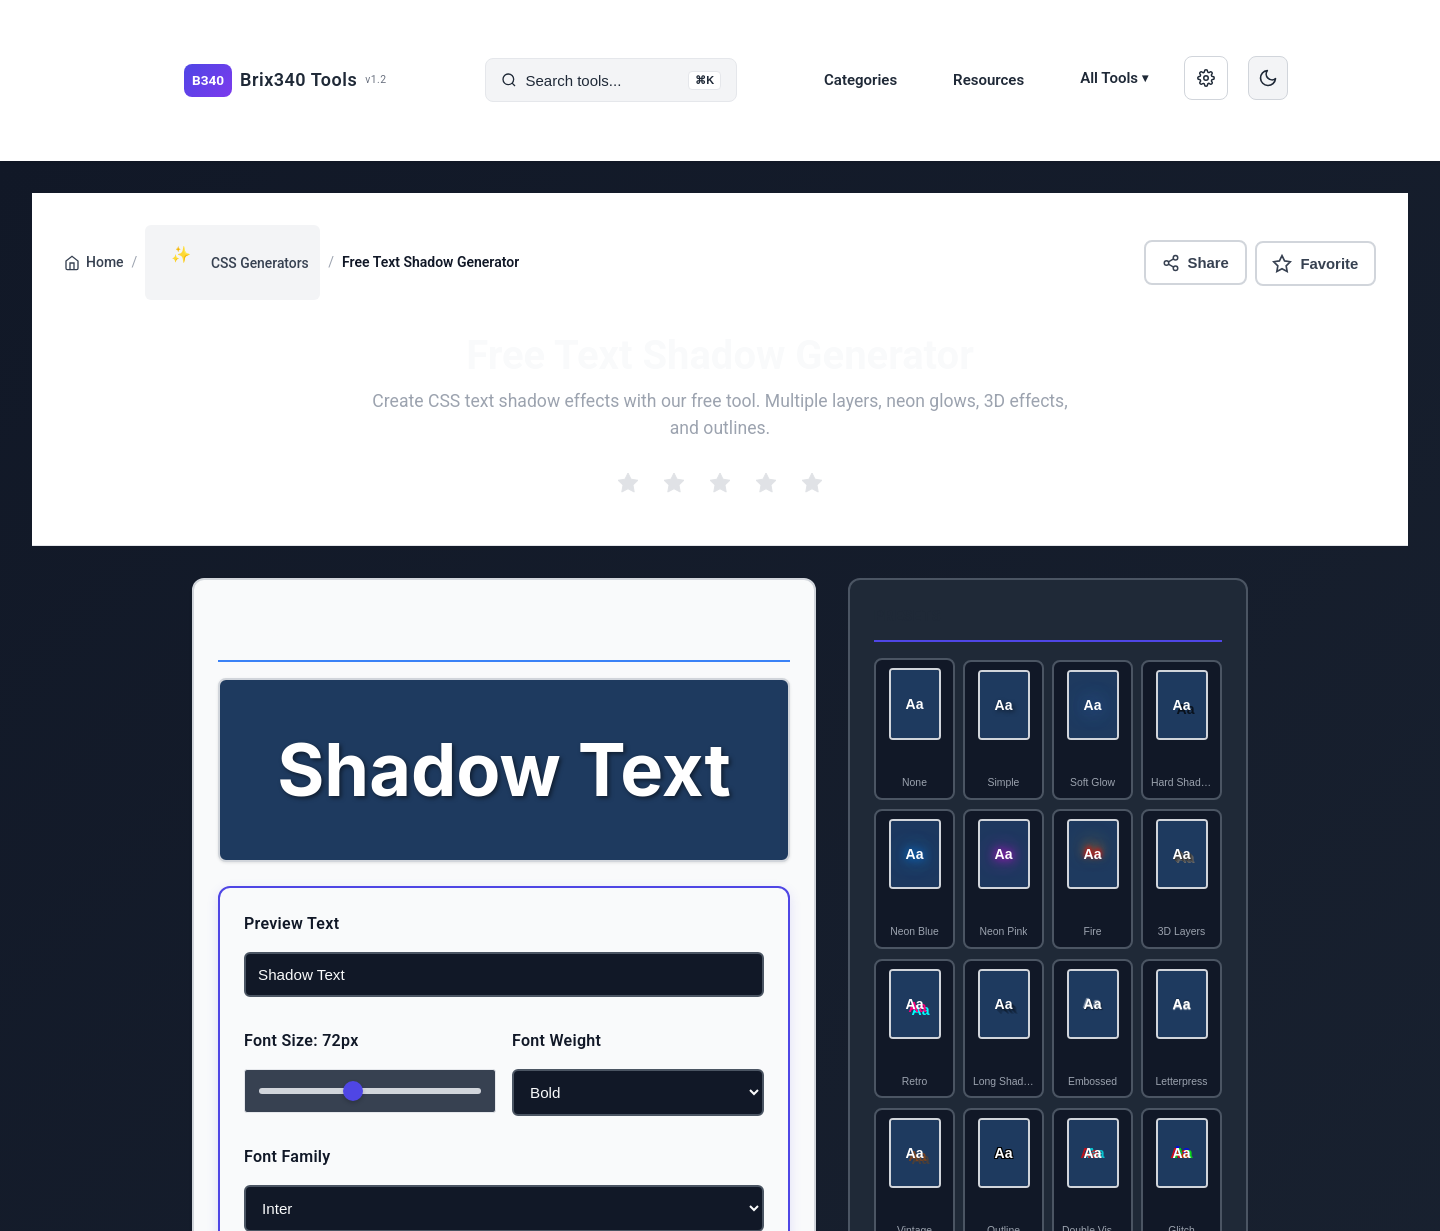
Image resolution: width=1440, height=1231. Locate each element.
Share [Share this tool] (1194, 263)
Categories (860, 80)
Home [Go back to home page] (94, 263)
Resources (988, 80)
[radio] (628, 484)
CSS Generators (233, 255)
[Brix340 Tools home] (285, 80)
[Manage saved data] (1206, 78)
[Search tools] (611, 80)
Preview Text (248, 923)
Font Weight (556, 1040)
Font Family (244, 1156)
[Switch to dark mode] (1268, 78)
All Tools (1114, 78)
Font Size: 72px (258, 1040)
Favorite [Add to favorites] (1315, 263)
